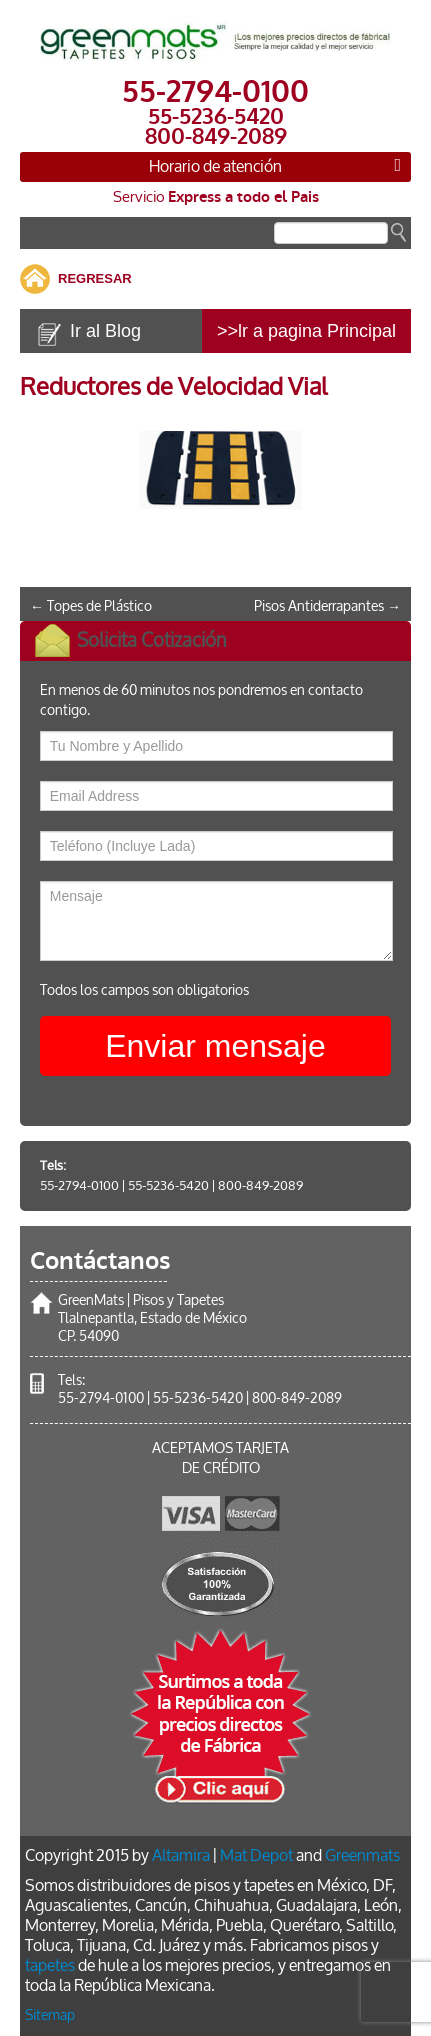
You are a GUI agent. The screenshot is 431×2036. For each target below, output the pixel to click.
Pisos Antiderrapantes (327, 606)
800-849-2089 (260, 1185)
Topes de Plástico (91, 606)
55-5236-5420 (168, 1185)
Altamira (181, 1855)
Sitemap (50, 2015)
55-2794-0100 (79, 1185)
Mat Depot (256, 1855)
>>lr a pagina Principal (306, 331)
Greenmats (362, 1855)
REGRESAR (95, 278)
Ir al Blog (105, 331)
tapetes (50, 1965)
